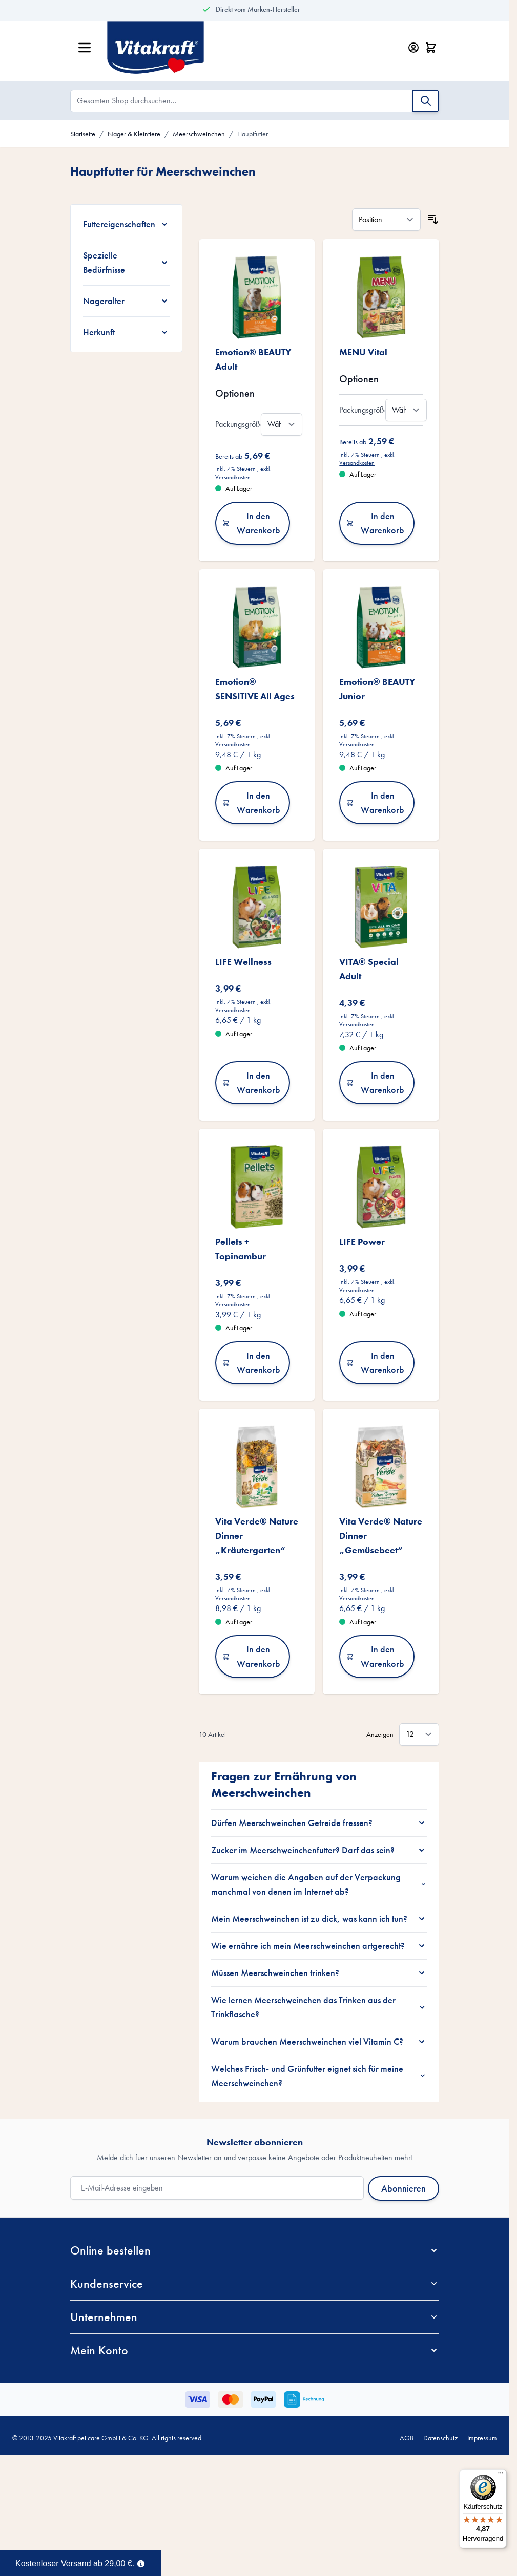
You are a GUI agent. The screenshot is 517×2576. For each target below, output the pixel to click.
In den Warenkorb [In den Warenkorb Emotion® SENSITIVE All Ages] (251, 802)
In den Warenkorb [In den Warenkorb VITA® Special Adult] (375, 1082)
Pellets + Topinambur (240, 1249)
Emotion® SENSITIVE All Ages (255, 689)
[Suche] (425, 101)
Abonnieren (403, 2188)
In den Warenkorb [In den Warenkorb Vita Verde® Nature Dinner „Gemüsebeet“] (375, 1656)
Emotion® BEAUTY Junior (377, 689)
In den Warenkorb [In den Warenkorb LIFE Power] (375, 1362)
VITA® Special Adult (369, 969)
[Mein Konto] (413, 47)
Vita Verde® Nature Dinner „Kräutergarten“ (256, 1535)
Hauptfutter (252, 133)
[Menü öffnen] (84, 47)
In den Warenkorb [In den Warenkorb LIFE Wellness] (251, 1082)
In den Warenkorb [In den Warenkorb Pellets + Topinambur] (251, 1362)
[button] (254, 2250)
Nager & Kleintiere (134, 133)
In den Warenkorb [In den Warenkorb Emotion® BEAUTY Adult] (251, 523)
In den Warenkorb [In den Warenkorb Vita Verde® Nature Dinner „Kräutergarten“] (251, 1656)
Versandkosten (233, 477)
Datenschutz (440, 2437)
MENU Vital (363, 352)
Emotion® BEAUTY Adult (253, 359)
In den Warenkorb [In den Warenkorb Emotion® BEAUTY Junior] (375, 802)
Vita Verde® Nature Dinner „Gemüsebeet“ (380, 1535)
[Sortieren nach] (386, 219)
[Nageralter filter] (126, 301)
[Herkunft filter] (126, 332)
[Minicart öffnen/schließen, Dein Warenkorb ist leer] (431, 47)
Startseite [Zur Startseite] (82, 133)
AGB (406, 2437)
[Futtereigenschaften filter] (126, 224)
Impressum (482, 2437)
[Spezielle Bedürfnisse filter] (126, 262)
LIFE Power (362, 1242)
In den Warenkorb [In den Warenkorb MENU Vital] (375, 523)
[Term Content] (141, 2563)
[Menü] (500, 2475)
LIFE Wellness (243, 962)
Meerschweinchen (199, 133)
